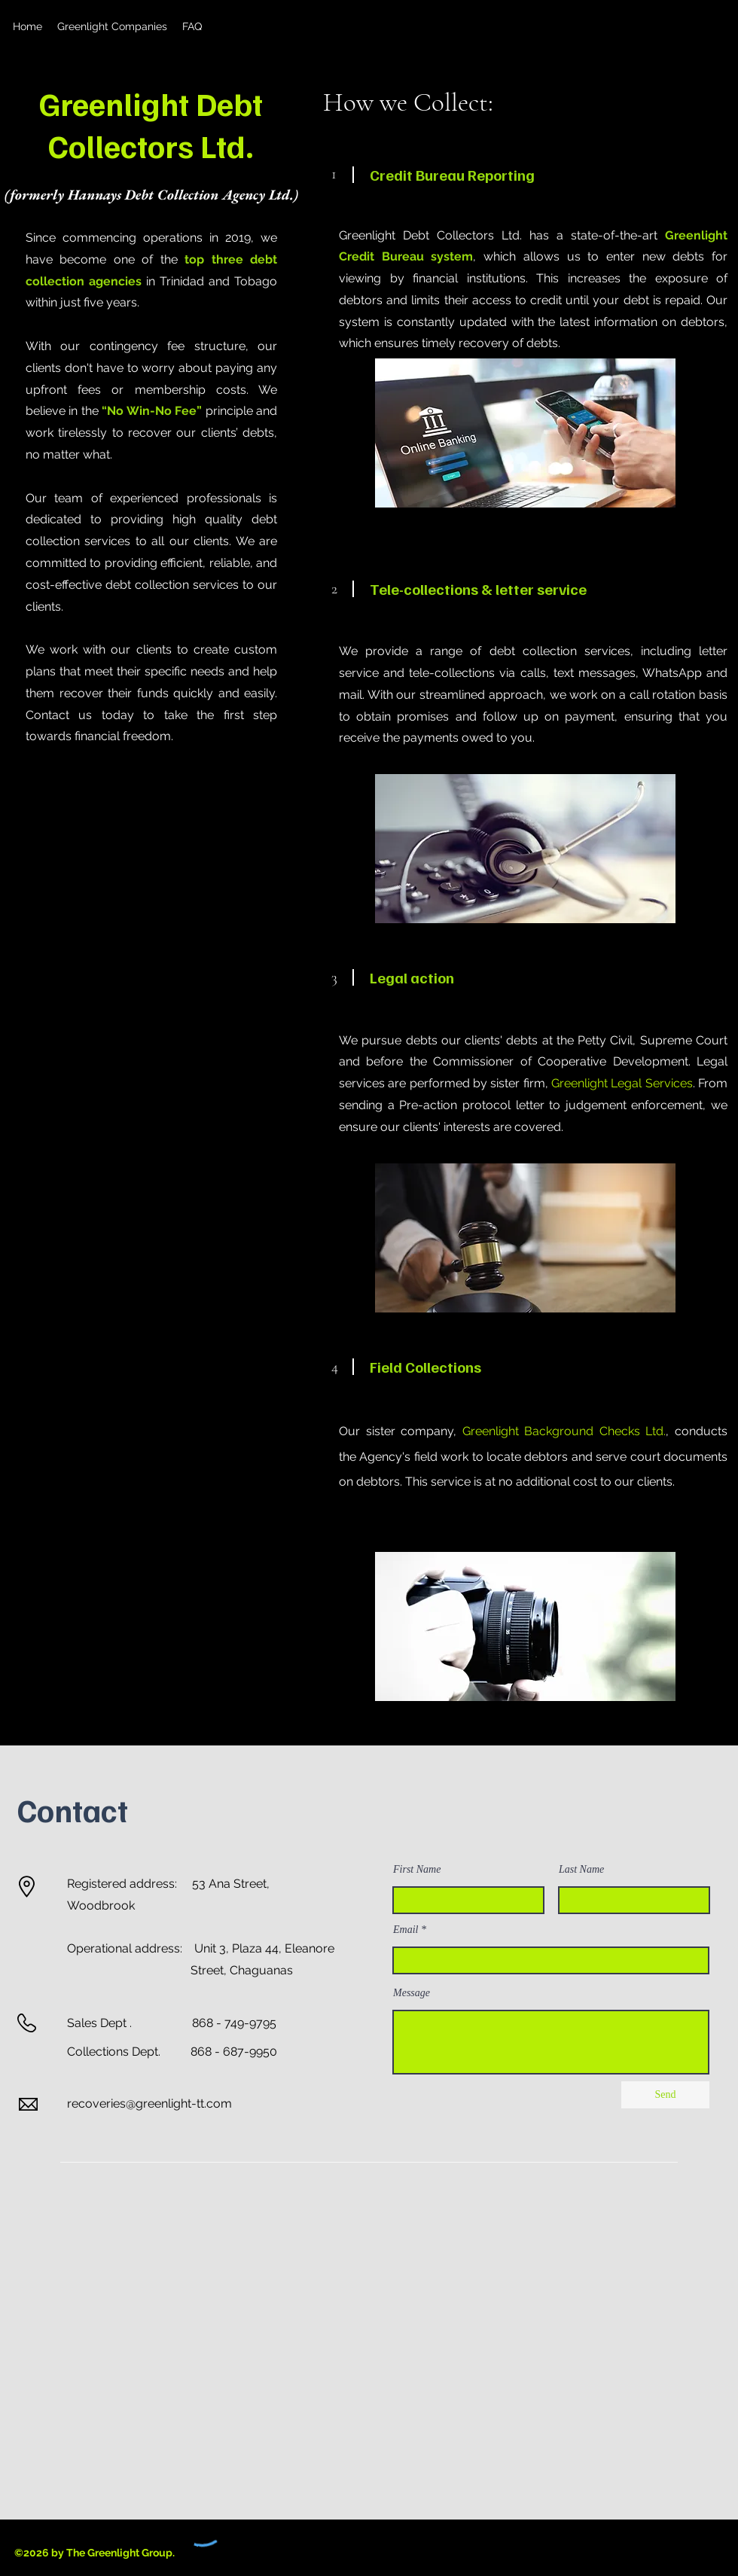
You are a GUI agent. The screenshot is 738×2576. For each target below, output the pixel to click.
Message (411, 1993)
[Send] (665, 2094)
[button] (112, 26)
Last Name (581, 1869)
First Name (417, 1869)
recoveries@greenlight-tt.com (149, 2103)
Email (405, 1930)
